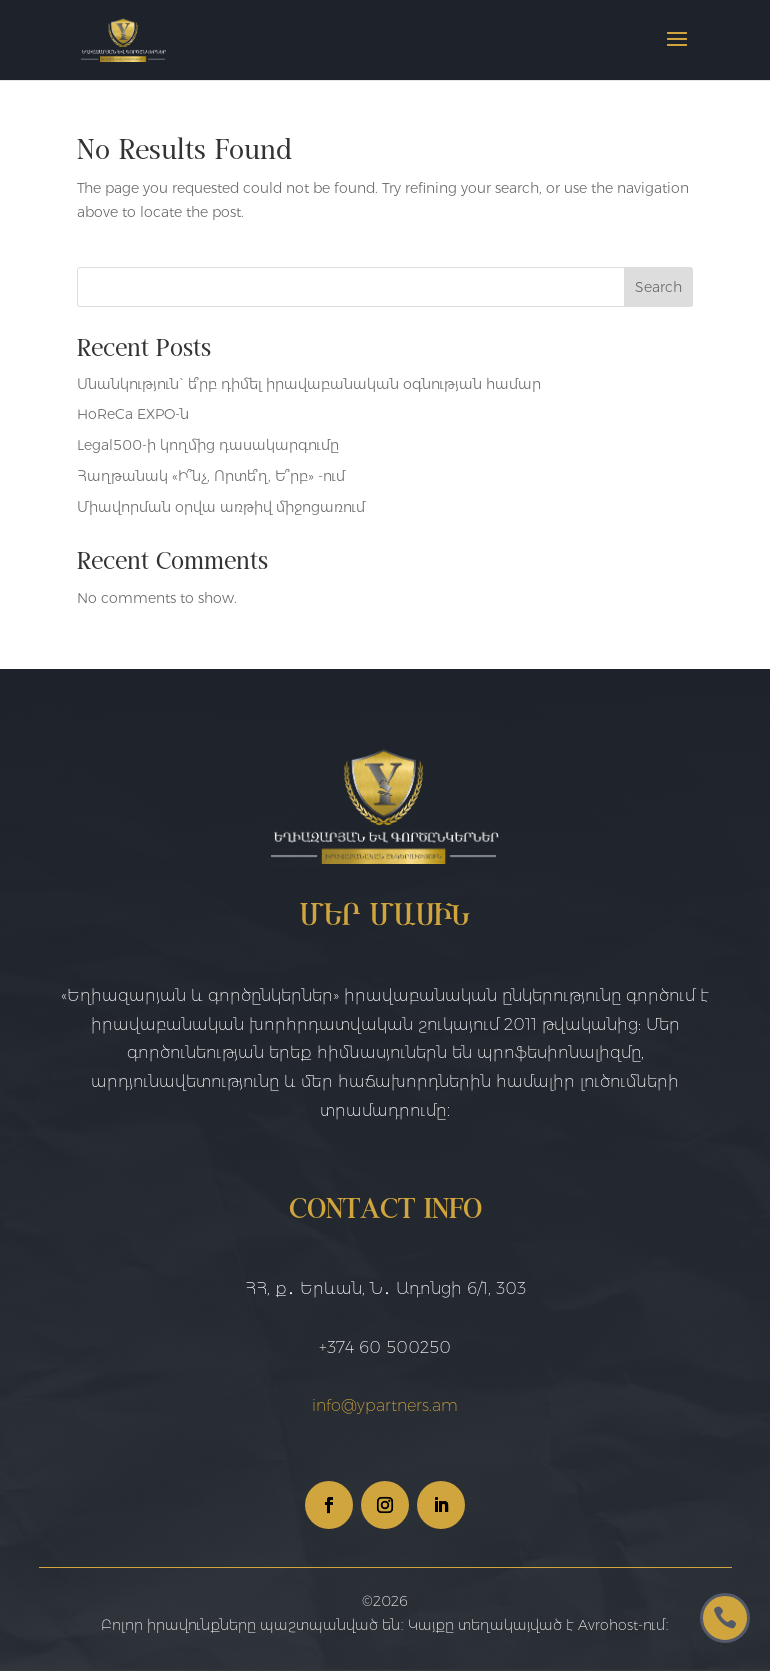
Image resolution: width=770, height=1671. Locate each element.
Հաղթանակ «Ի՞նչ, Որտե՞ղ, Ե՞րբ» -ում (211, 476)
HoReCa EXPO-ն (133, 414)
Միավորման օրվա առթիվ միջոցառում (221, 507)
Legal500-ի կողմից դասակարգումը (208, 445)
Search (658, 287)
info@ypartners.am (385, 1405)
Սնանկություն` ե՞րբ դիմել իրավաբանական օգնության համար (309, 384)
